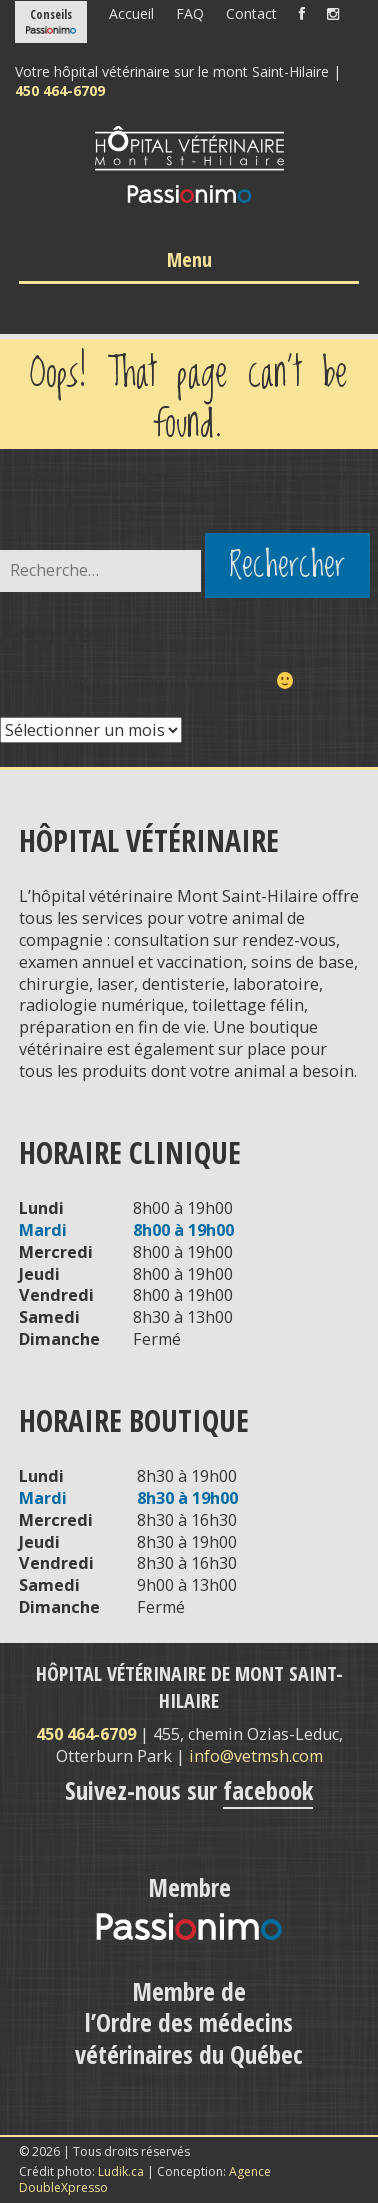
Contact (251, 14)
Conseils (51, 14)
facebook (268, 1790)
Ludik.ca (121, 2171)
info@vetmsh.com (256, 1756)
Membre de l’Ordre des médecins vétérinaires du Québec (189, 2022)
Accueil (131, 14)
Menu (189, 259)
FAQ (190, 14)
